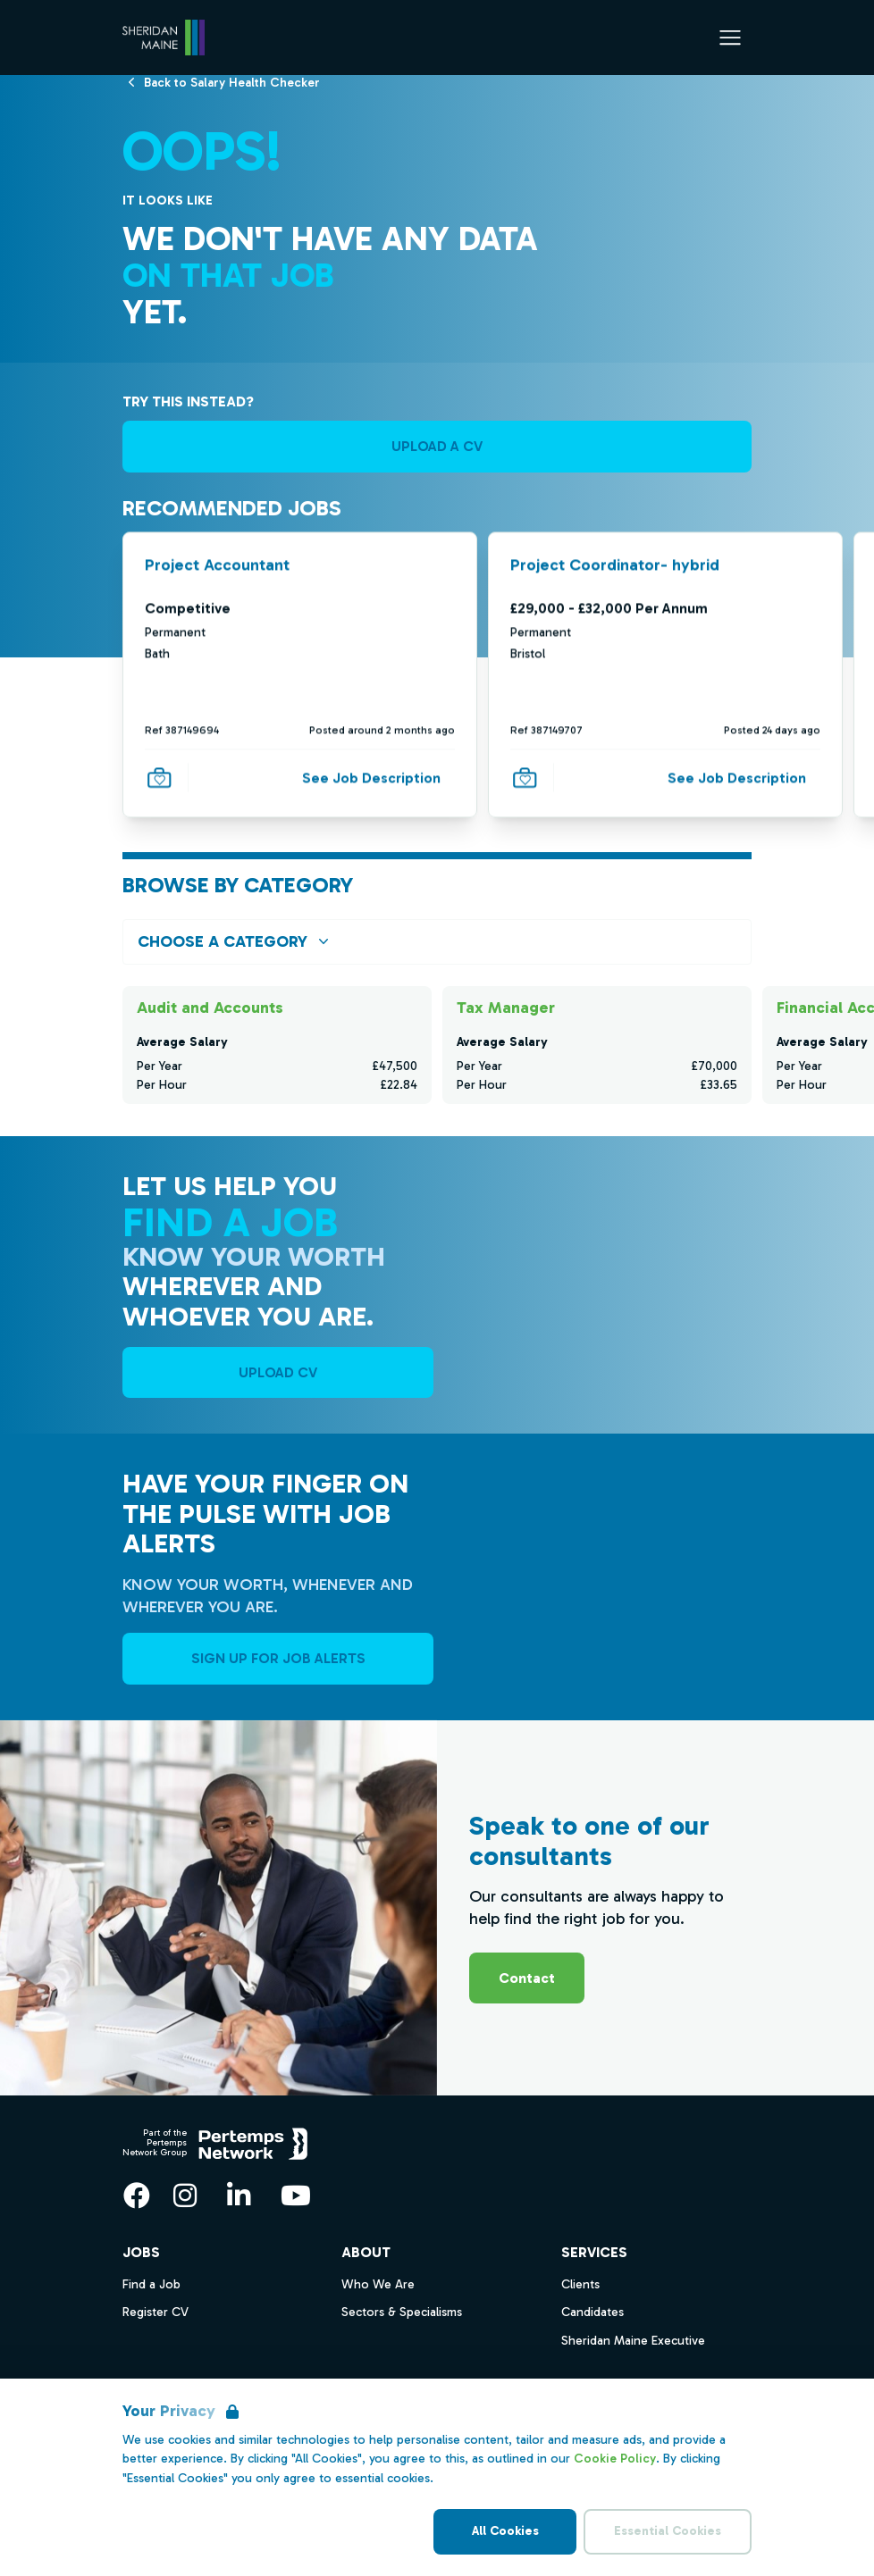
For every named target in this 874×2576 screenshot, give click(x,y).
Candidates (592, 2312)
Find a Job (151, 2284)
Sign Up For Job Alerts (278, 1658)
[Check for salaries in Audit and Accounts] (277, 1045)
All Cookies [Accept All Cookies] (505, 2530)
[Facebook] (136, 2195)
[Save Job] (159, 777)
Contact (527, 1978)
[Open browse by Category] (437, 942)
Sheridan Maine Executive (633, 2340)
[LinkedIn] (238, 2195)
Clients (580, 2284)
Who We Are (378, 2284)
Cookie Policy (615, 2458)
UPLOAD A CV (437, 446)
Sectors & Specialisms (401, 2312)
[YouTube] (296, 2195)
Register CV (155, 2312)
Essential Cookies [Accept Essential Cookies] (667, 2530)
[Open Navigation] (730, 37)
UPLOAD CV (278, 1372)
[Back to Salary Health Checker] (232, 81)
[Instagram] (185, 2195)
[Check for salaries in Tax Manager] (597, 1045)
